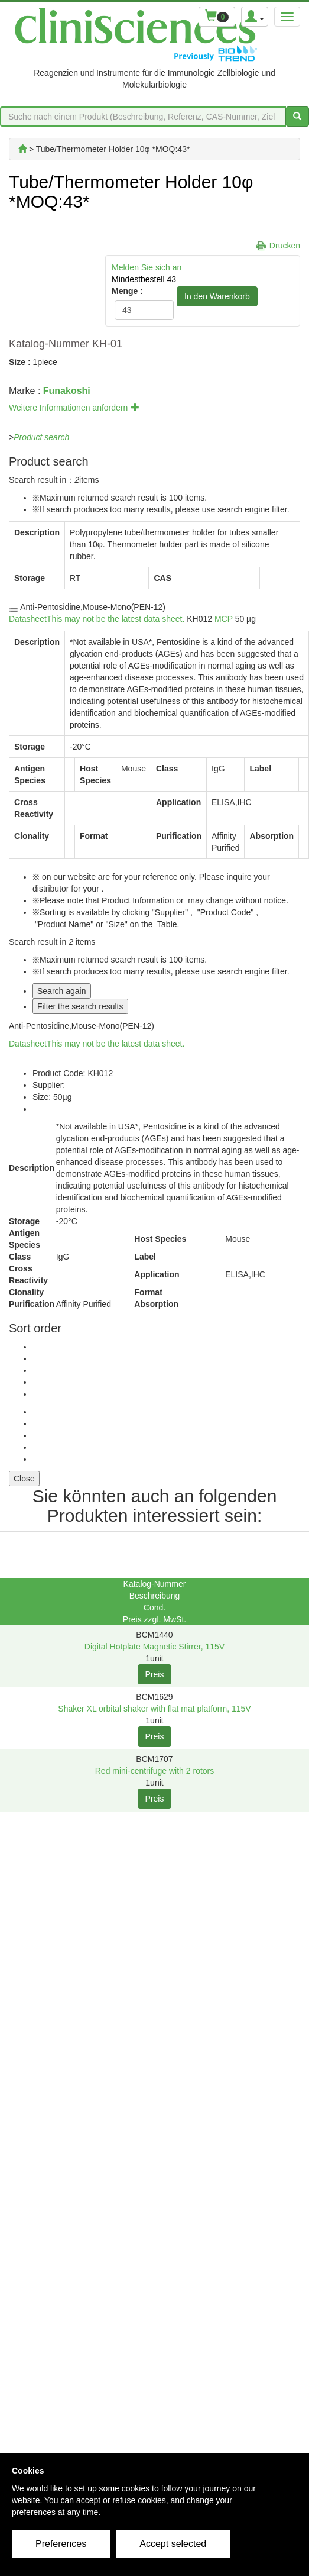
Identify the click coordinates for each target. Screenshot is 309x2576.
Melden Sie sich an (146, 267)
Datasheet (96, 619)
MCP (223, 619)
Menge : (127, 291)
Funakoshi (66, 391)
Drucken (284, 245)
